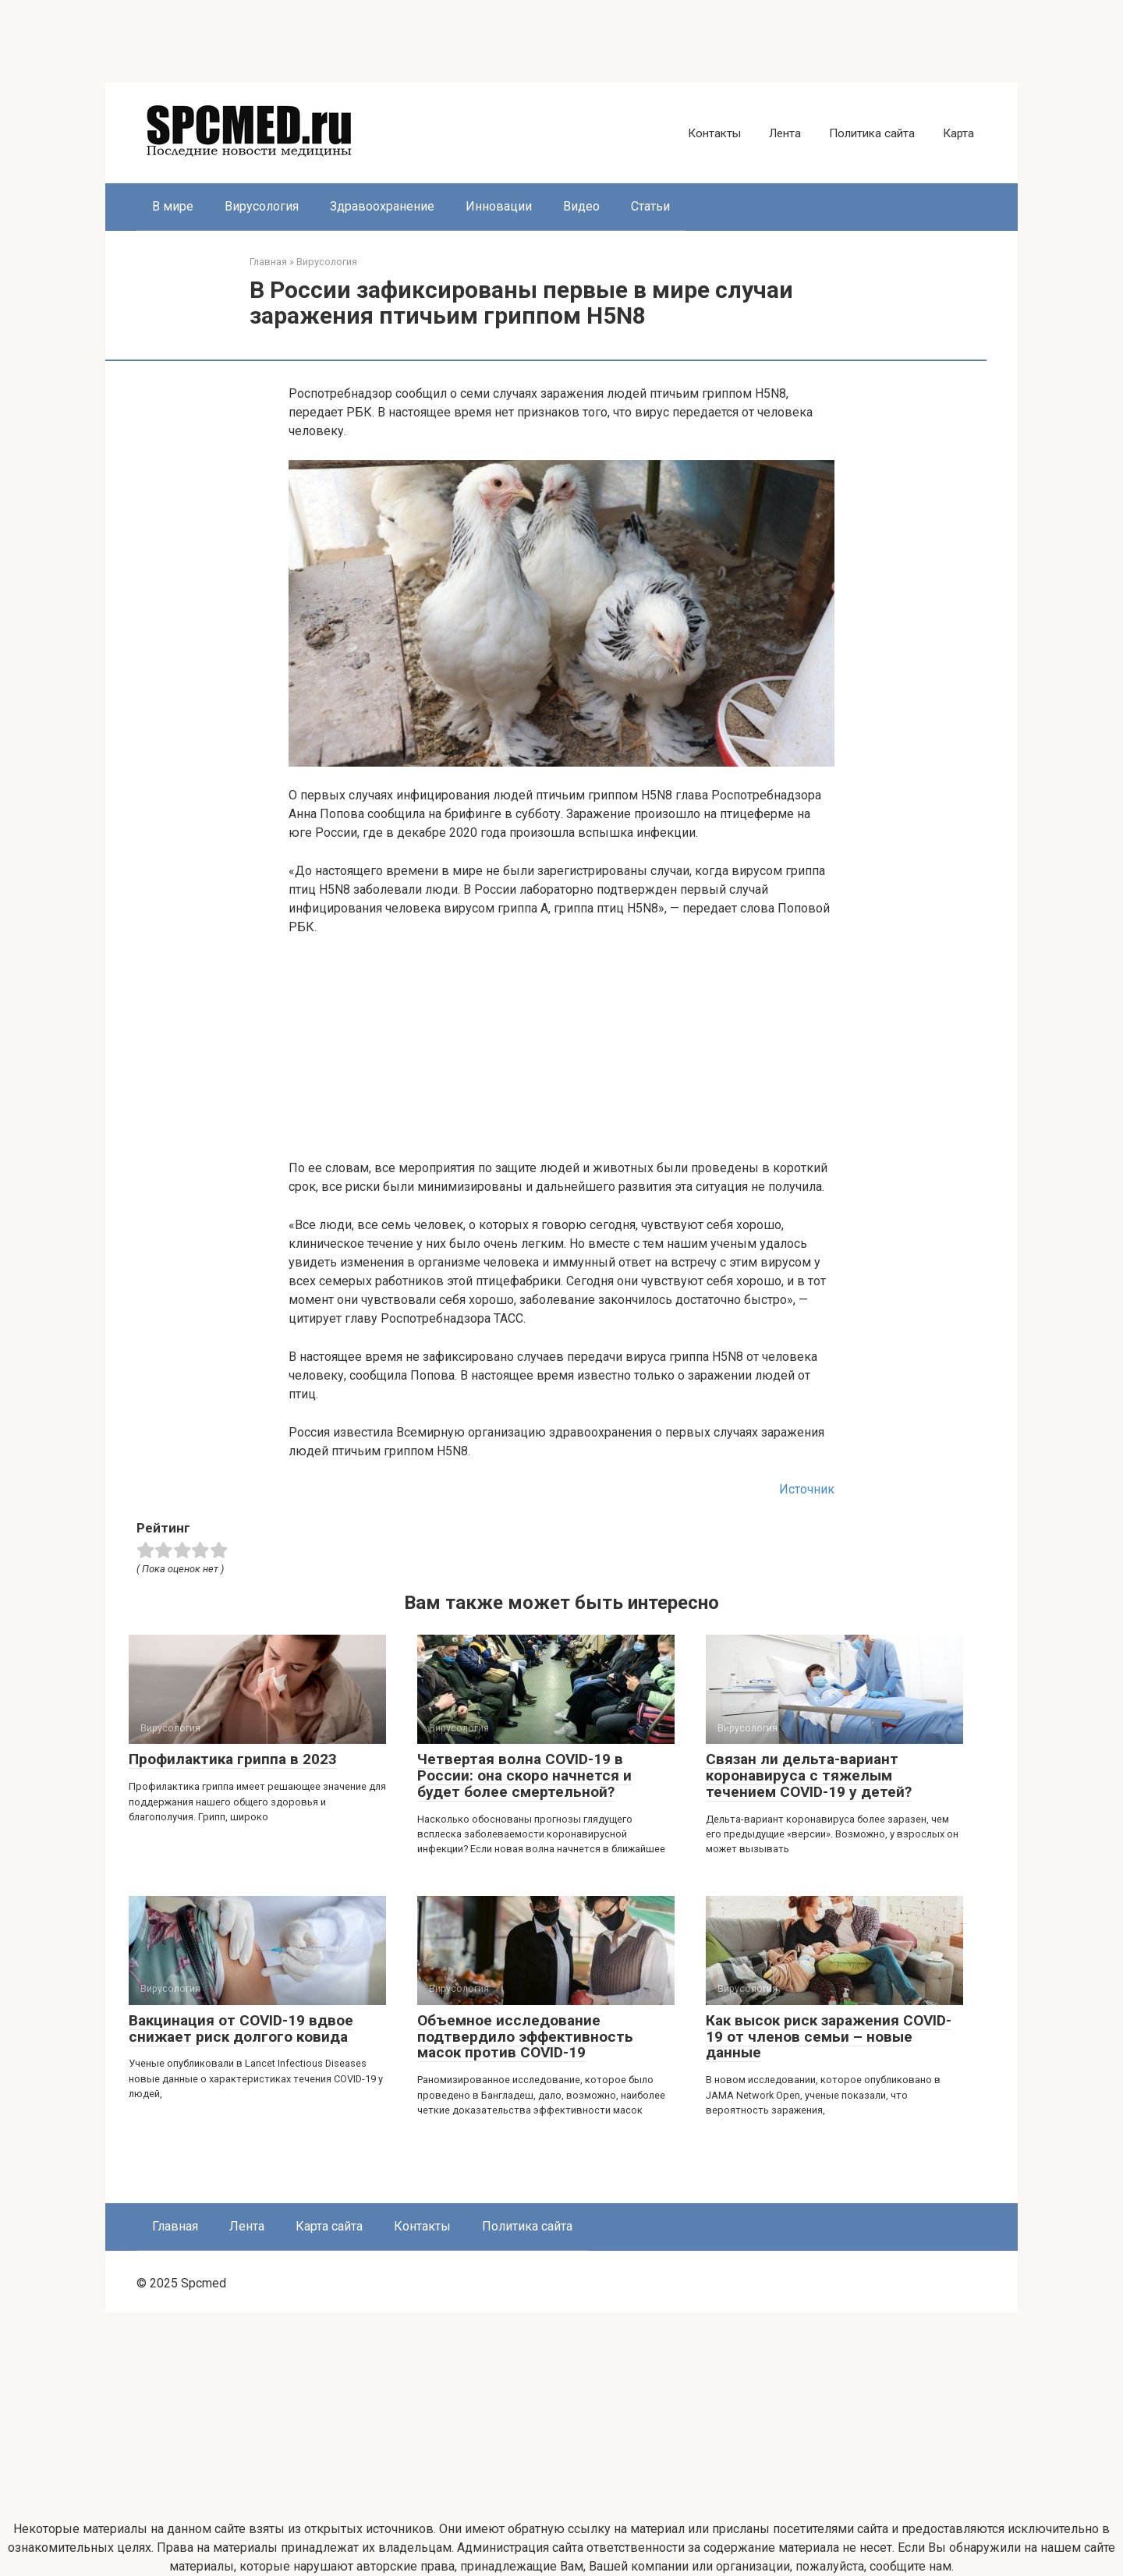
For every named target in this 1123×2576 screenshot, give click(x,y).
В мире (172, 206)
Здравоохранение (382, 206)
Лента (785, 133)
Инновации (499, 206)
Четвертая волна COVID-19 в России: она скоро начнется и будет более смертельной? (524, 1775)
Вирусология (262, 206)
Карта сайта (329, 2226)
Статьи (650, 206)
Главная (175, 2226)
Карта (958, 133)
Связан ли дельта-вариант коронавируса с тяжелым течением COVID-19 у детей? (809, 1775)
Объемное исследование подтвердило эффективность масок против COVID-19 (525, 2036)
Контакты (714, 133)
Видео (581, 206)
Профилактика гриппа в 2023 (233, 1759)
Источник (806, 1489)
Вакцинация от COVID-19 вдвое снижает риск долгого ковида (241, 2028)
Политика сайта (872, 133)
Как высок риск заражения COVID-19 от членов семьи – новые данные (828, 2036)
